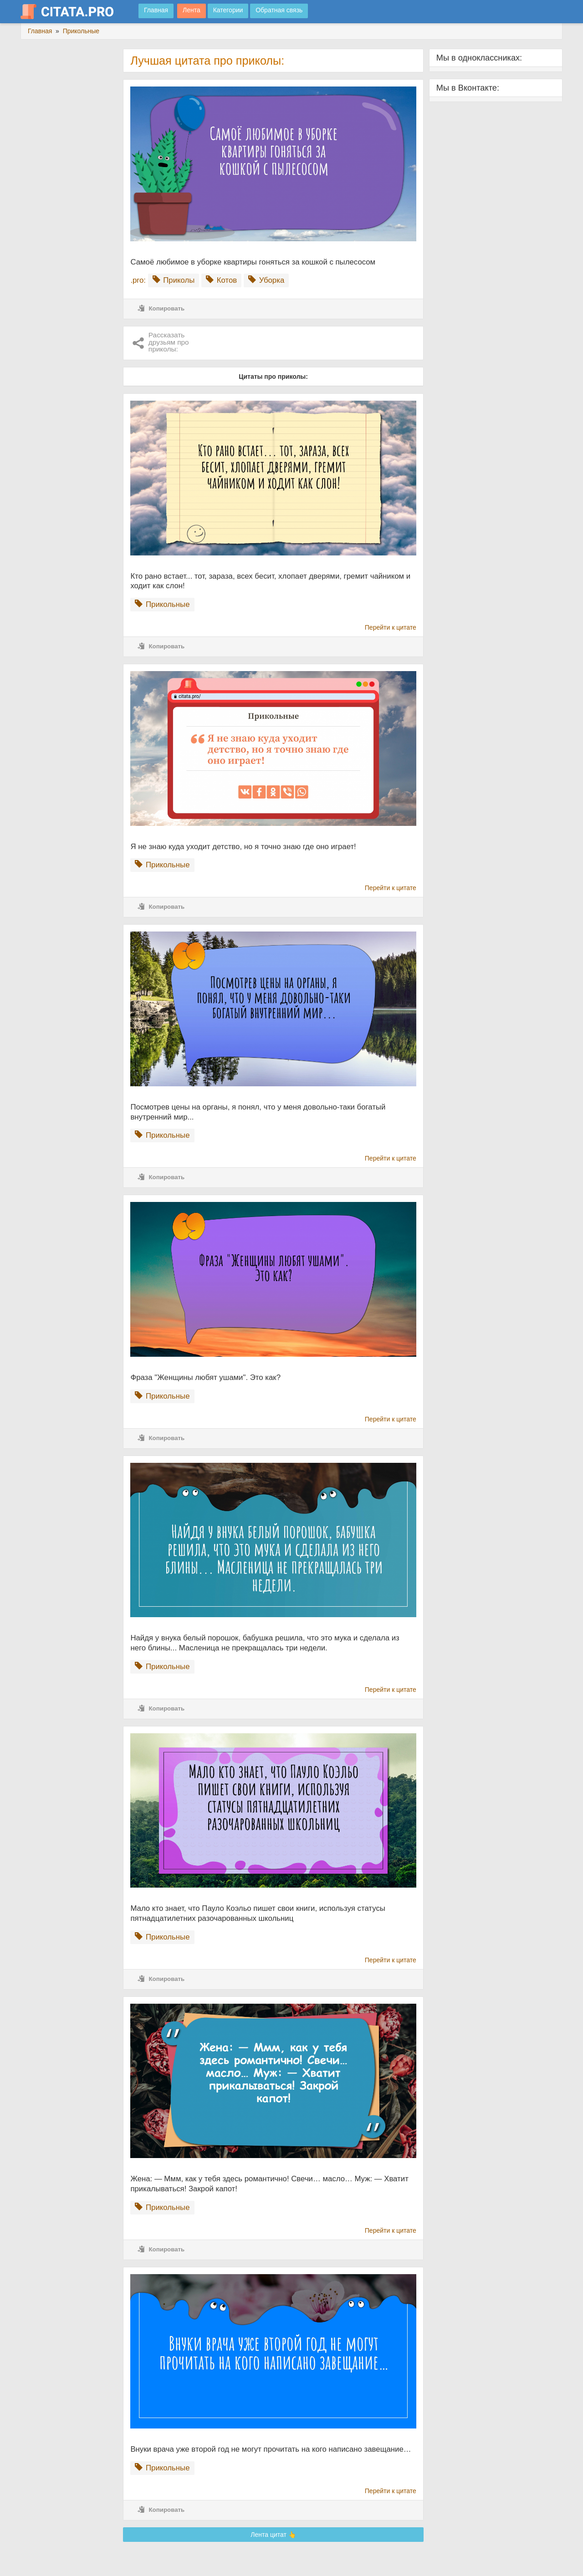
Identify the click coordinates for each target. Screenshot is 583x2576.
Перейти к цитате (390, 627)
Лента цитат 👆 (273, 2534)
